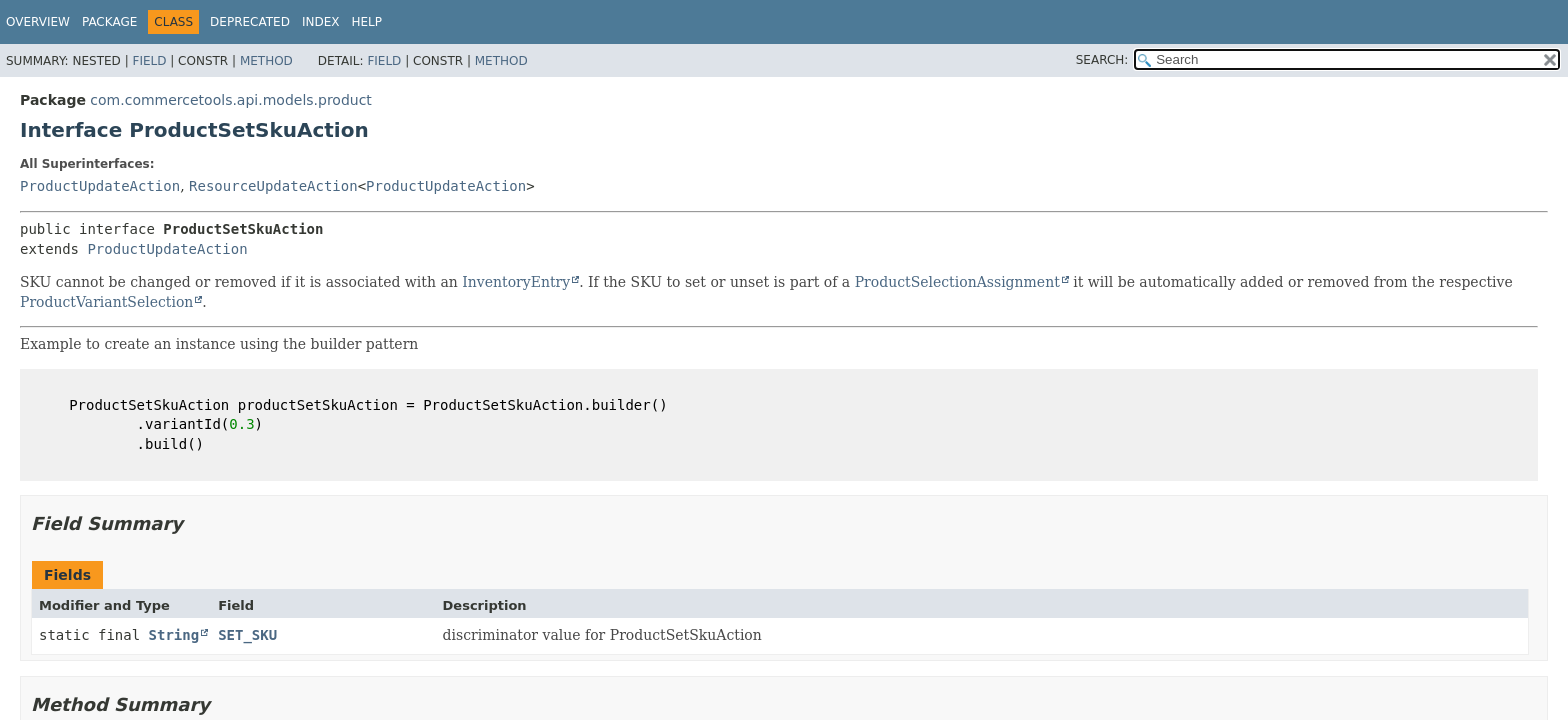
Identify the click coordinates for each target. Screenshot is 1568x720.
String (174, 635)
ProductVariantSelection (106, 302)
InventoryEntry (516, 282)
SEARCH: (1102, 60)
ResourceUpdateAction (273, 186)
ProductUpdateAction (100, 186)
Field (149, 61)
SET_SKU (247, 635)
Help (366, 22)
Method (266, 61)
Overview (38, 22)
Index (321, 22)
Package (109, 22)
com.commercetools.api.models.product (231, 100)
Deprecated (250, 22)
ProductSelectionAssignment (957, 282)
